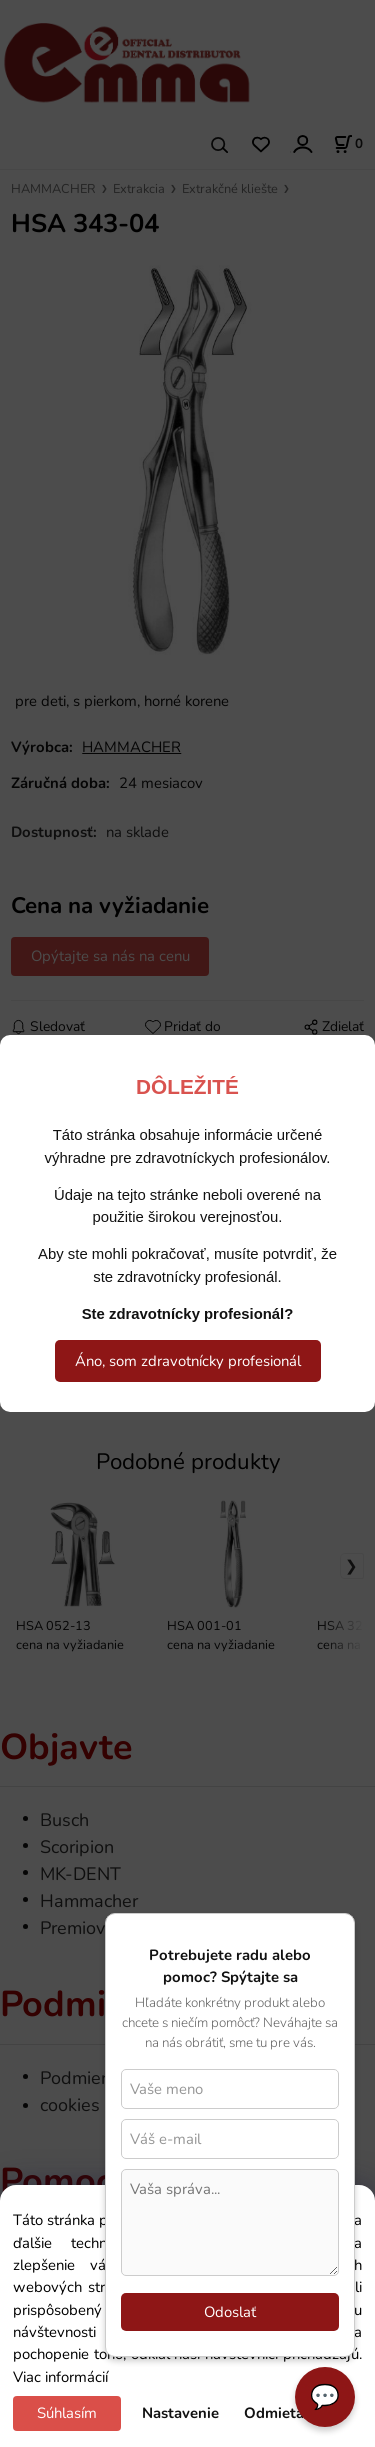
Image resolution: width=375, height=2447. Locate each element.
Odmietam (280, 2413)
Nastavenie (180, 2413)
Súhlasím (67, 2413)
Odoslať (230, 2312)
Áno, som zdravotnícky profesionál (188, 1361)
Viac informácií (60, 2377)
